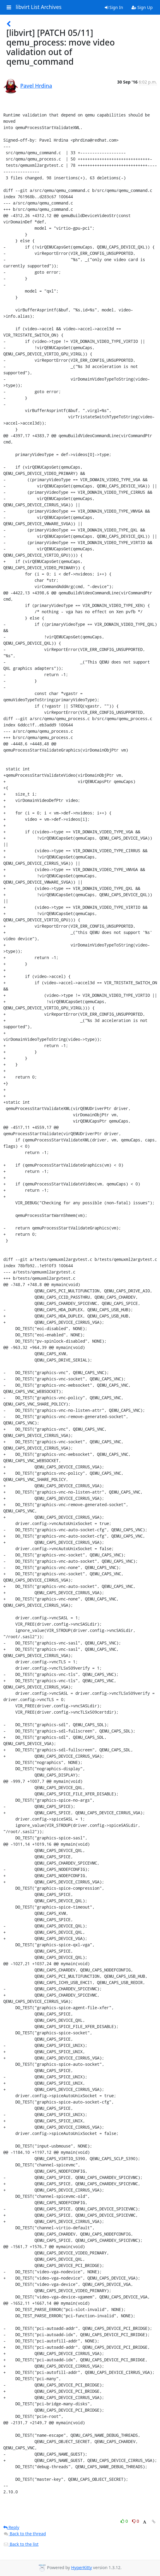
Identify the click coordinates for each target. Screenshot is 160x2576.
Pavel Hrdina (36, 85)
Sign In (114, 7)
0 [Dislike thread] (135, 2521)
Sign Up (142, 7)
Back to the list (21, 2544)
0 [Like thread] (125, 2521)
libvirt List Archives (39, 7)
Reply (11, 2527)
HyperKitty (81, 2567)
